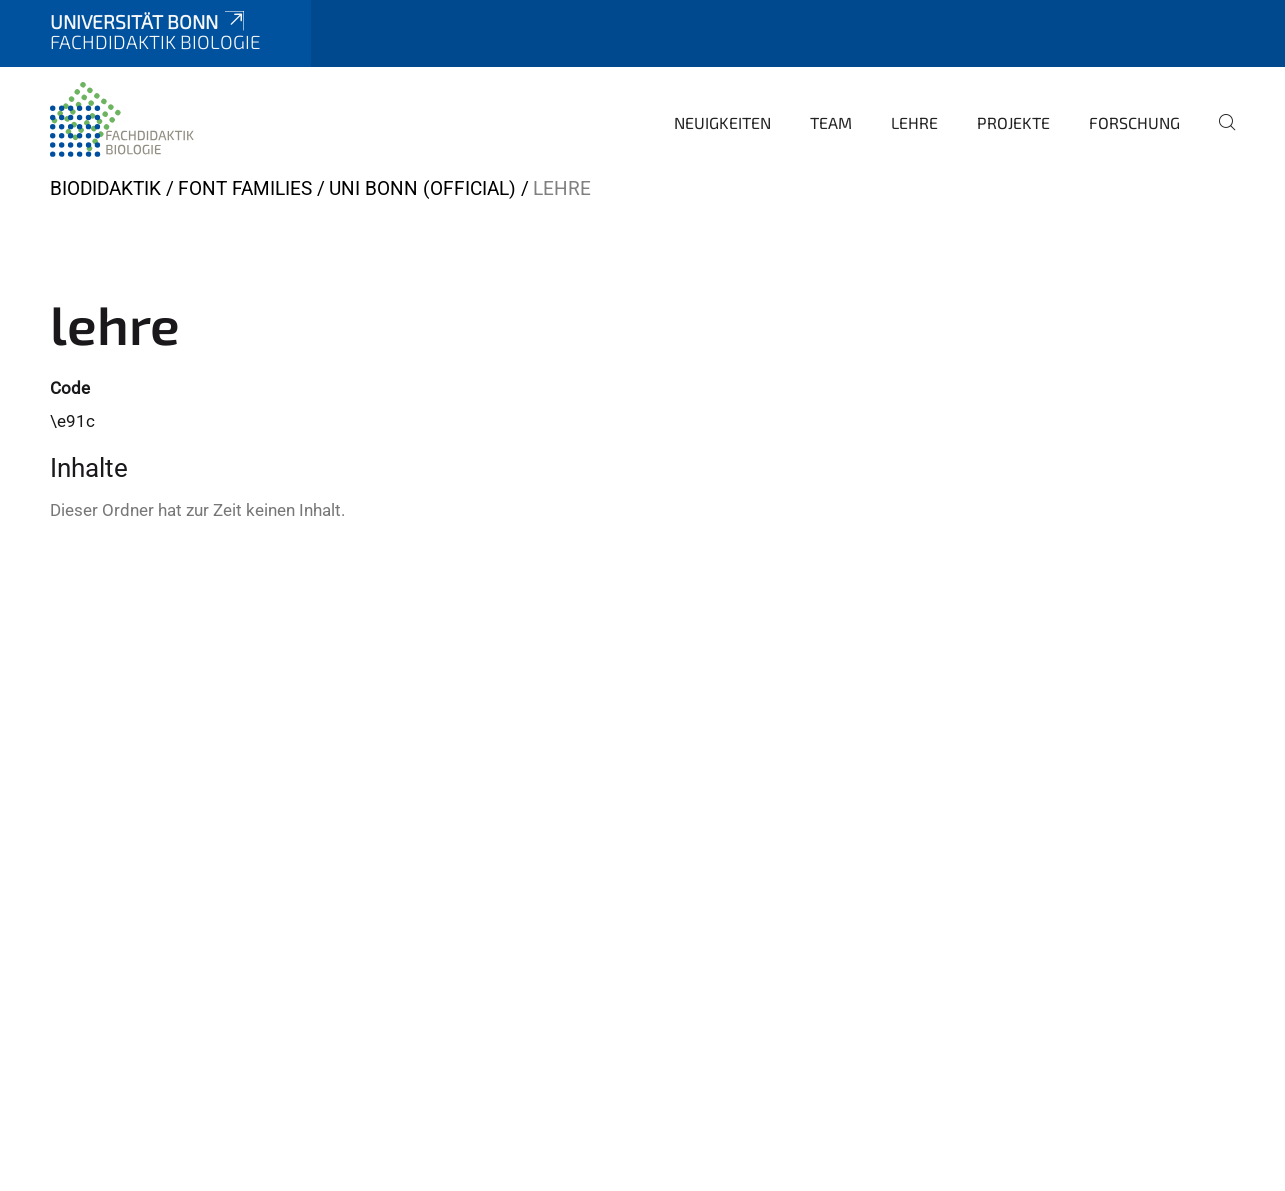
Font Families (245, 188)
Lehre (914, 122)
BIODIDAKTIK (105, 188)
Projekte (1013, 122)
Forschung (1134, 122)
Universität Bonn (149, 21)
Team (831, 122)
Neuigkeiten (722, 122)
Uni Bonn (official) (422, 188)
